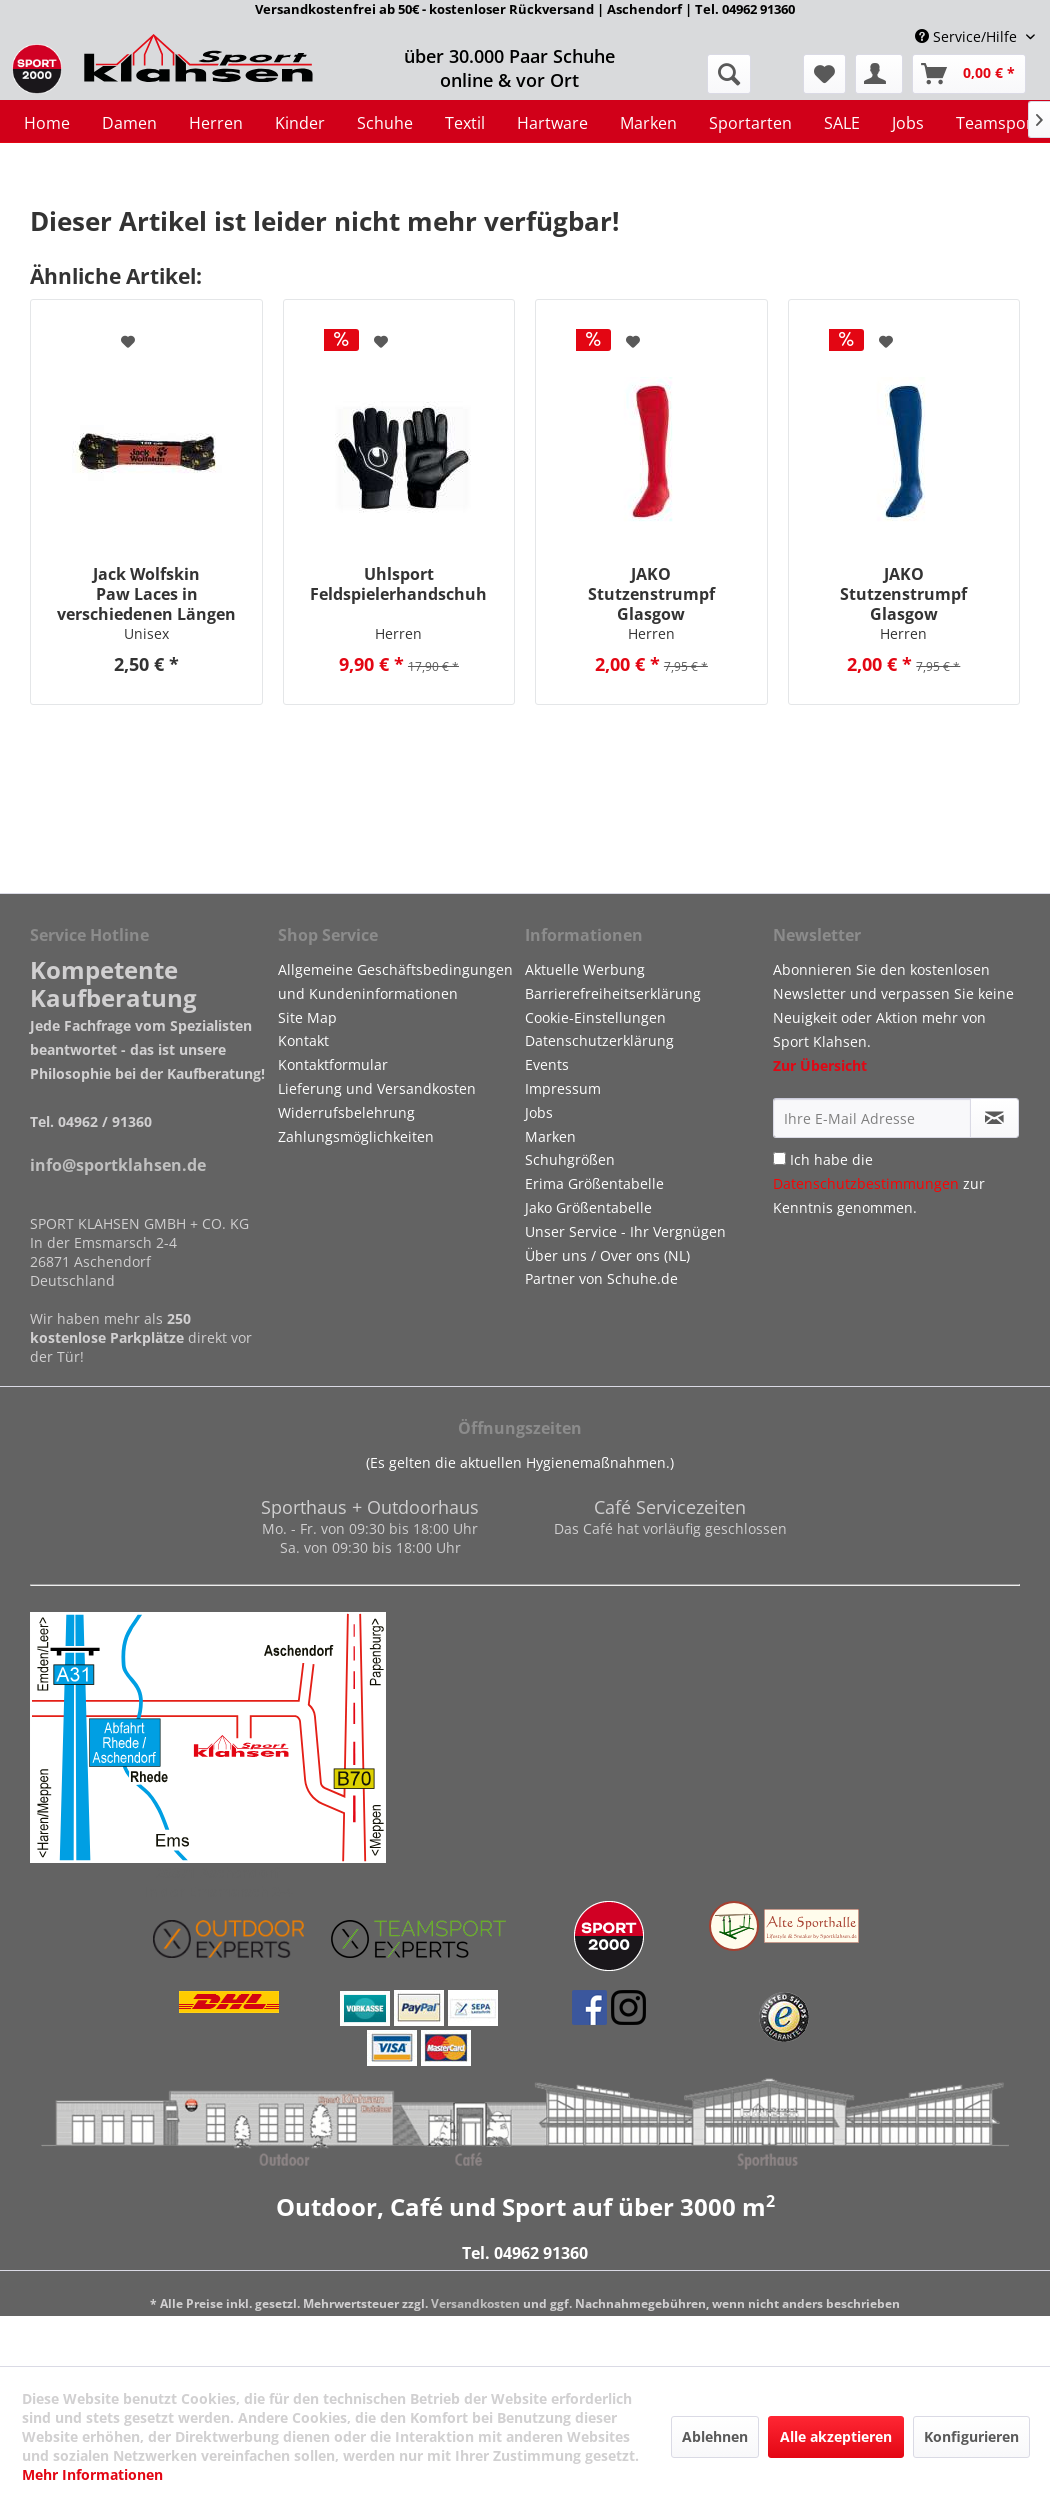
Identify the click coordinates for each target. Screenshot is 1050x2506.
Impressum (563, 1088)
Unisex (146, 633)
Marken (550, 1136)
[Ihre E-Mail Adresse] (872, 1118)
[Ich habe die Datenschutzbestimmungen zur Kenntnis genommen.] (779, 1158)
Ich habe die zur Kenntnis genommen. (879, 1183)
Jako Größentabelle (588, 1207)
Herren (398, 633)
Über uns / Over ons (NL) (607, 1255)
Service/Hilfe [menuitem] (968, 36)
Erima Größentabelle (594, 1183)
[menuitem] (824, 74)
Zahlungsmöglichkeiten (356, 1136)
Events (547, 1064)
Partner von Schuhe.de (601, 1278)
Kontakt (303, 1040)
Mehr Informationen (92, 2474)
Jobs (539, 1112)
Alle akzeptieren (836, 2436)
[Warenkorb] (969, 74)
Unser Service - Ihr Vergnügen (625, 1231)
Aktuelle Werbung (585, 969)
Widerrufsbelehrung (346, 1112)
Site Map (307, 1017)
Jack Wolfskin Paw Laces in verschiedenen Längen (146, 594)
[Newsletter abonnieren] (995, 1118)
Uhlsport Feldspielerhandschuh (398, 584)
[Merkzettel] (824, 74)
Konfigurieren (971, 2436)
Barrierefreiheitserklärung (613, 993)
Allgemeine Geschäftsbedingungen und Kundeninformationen (395, 981)
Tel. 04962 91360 (525, 2253)
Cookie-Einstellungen (595, 1017)
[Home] (47, 123)
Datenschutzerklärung (599, 1040)
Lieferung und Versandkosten (377, 1088)
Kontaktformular (333, 1064)
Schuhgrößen (570, 1159)
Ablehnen (715, 2436)
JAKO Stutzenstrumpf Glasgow (651, 594)
